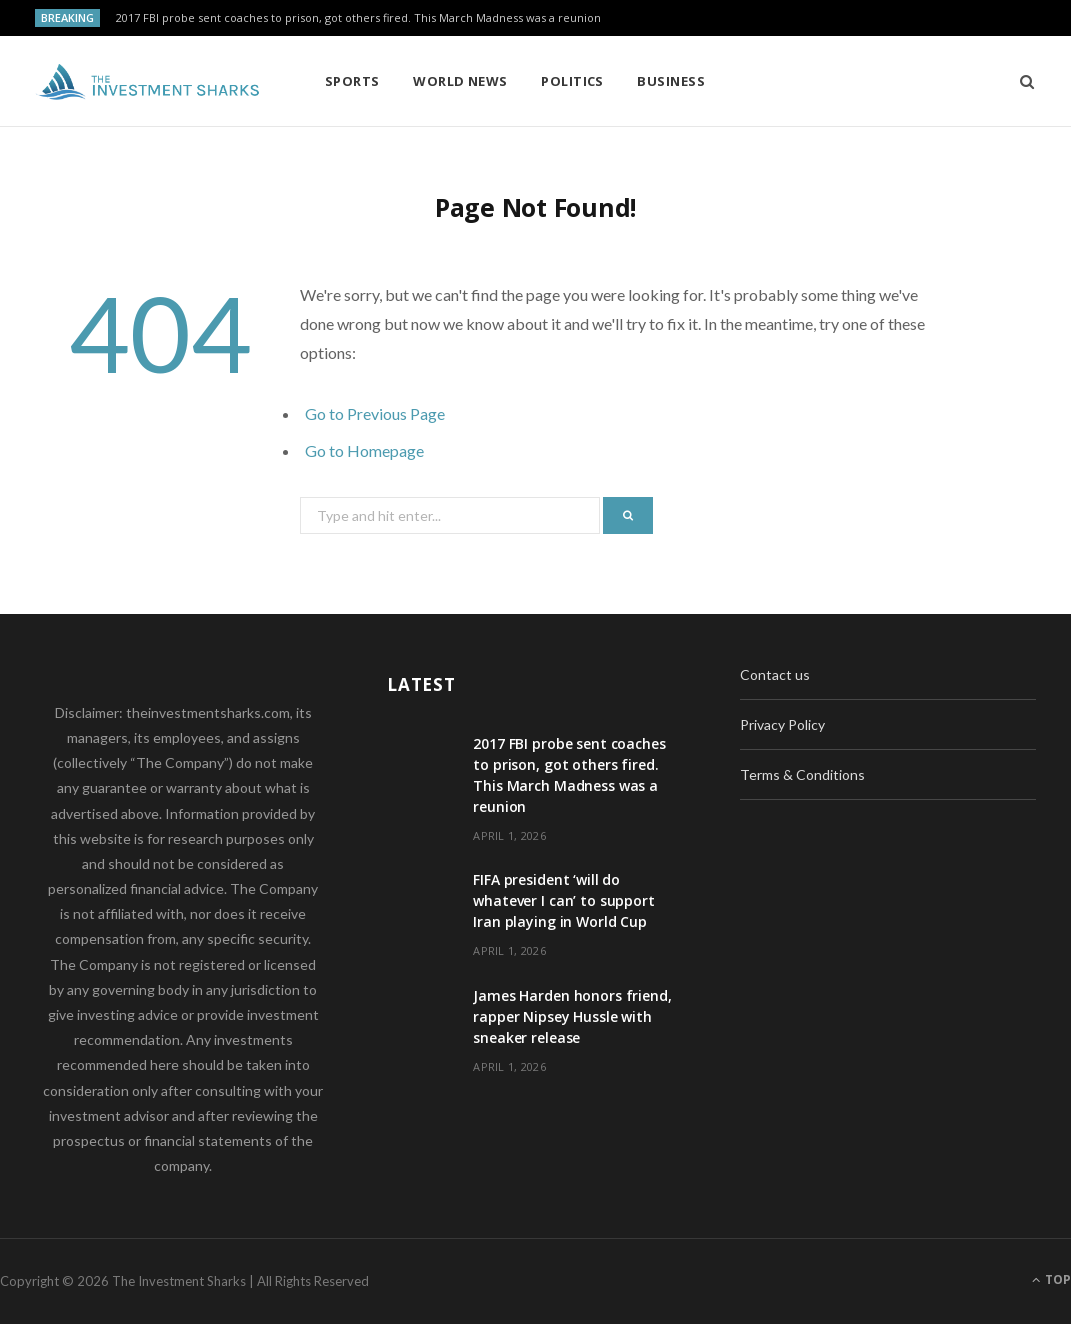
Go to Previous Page (375, 413)
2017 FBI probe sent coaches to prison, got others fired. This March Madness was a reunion (358, 18)
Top (1051, 1279)
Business (671, 81)
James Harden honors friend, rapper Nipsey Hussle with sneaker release (572, 1016)
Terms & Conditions (802, 774)
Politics (572, 81)
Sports (352, 81)
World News (460, 81)
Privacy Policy (782, 724)
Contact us (775, 674)
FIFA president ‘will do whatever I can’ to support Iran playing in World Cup (563, 900)
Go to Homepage (364, 450)
